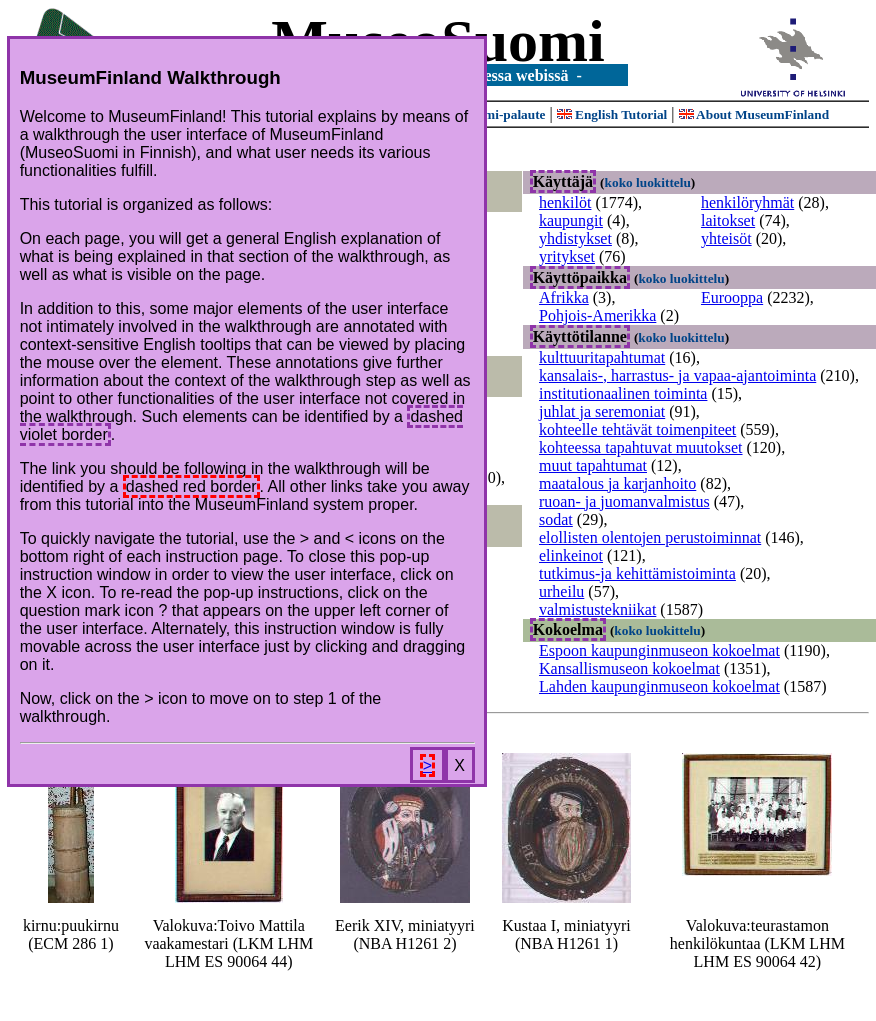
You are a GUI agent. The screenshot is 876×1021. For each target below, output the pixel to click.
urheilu (561, 591)
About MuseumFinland (754, 114)
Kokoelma (568, 629)
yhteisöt (726, 238)
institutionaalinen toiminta (623, 393)
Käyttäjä (563, 181)
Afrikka (564, 297)
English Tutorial (612, 114)
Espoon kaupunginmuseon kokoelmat (659, 650)
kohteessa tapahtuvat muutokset (641, 447)
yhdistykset (575, 238)
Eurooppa (732, 297)
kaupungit (571, 220)
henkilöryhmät (747, 202)
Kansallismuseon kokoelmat (629, 668)
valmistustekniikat (597, 609)
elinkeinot (571, 555)
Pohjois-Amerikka (597, 315)
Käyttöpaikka (580, 277)
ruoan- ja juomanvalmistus (624, 501)
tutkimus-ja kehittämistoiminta (637, 573)
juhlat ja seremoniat (602, 411)
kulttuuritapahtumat (602, 357)
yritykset (567, 256)
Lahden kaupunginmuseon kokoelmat (659, 686)
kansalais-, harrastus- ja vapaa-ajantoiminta (677, 375)
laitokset (728, 220)
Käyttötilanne (580, 336)
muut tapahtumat (593, 465)
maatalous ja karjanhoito (617, 483)
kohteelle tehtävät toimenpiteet (637, 429)
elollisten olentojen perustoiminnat (650, 537)
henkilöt (565, 202)
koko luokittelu (648, 182)
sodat (556, 519)
